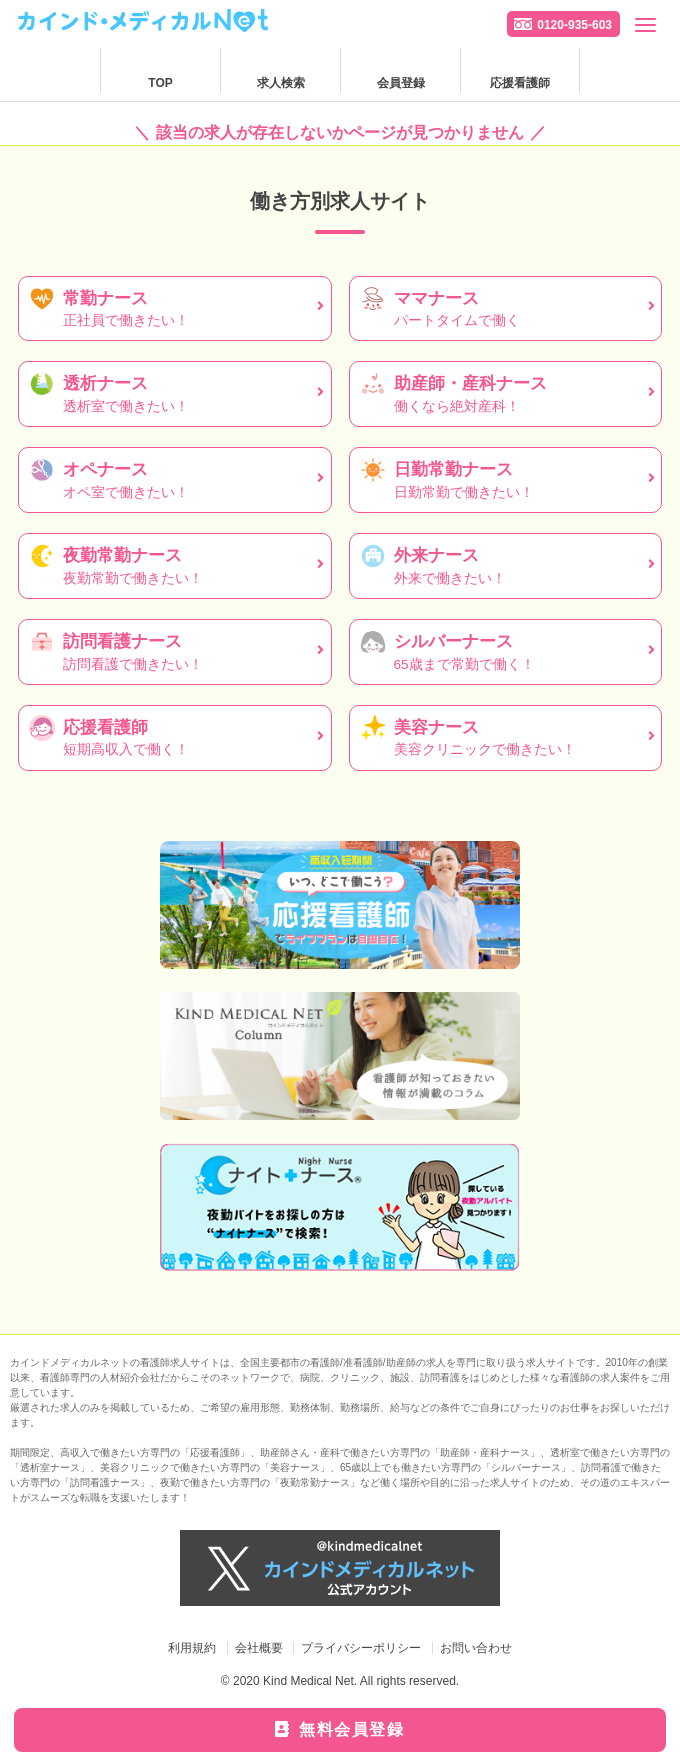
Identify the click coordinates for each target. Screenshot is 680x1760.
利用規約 (192, 1648)
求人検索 (281, 83)
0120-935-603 (574, 25)
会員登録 (401, 83)
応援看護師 (520, 83)
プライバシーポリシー (361, 1648)
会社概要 (259, 1648)
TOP (160, 83)
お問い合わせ (476, 1648)
